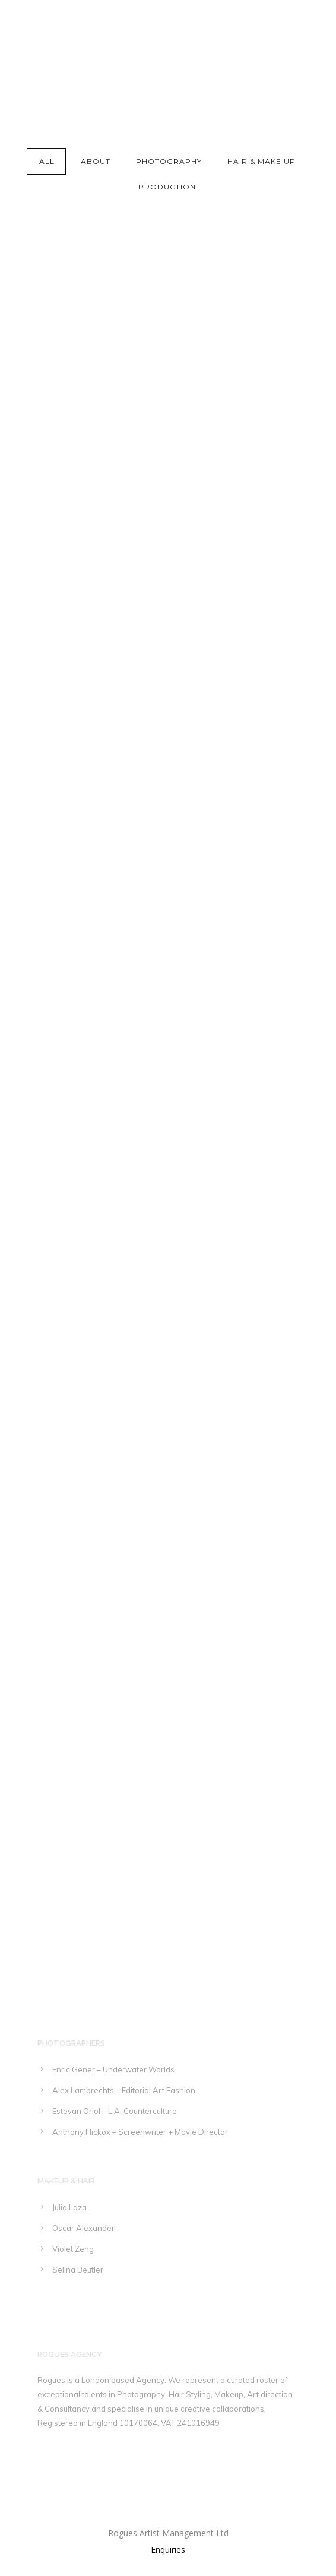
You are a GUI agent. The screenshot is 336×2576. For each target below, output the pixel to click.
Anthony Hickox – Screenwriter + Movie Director (140, 2132)
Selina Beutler (77, 2269)
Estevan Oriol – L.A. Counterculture (114, 2111)
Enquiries (168, 2549)
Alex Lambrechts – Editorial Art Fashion (123, 2090)
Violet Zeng (73, 2249)
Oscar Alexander (83, 2228)
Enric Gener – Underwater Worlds (113, 2069)
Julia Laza (69, 2207)
